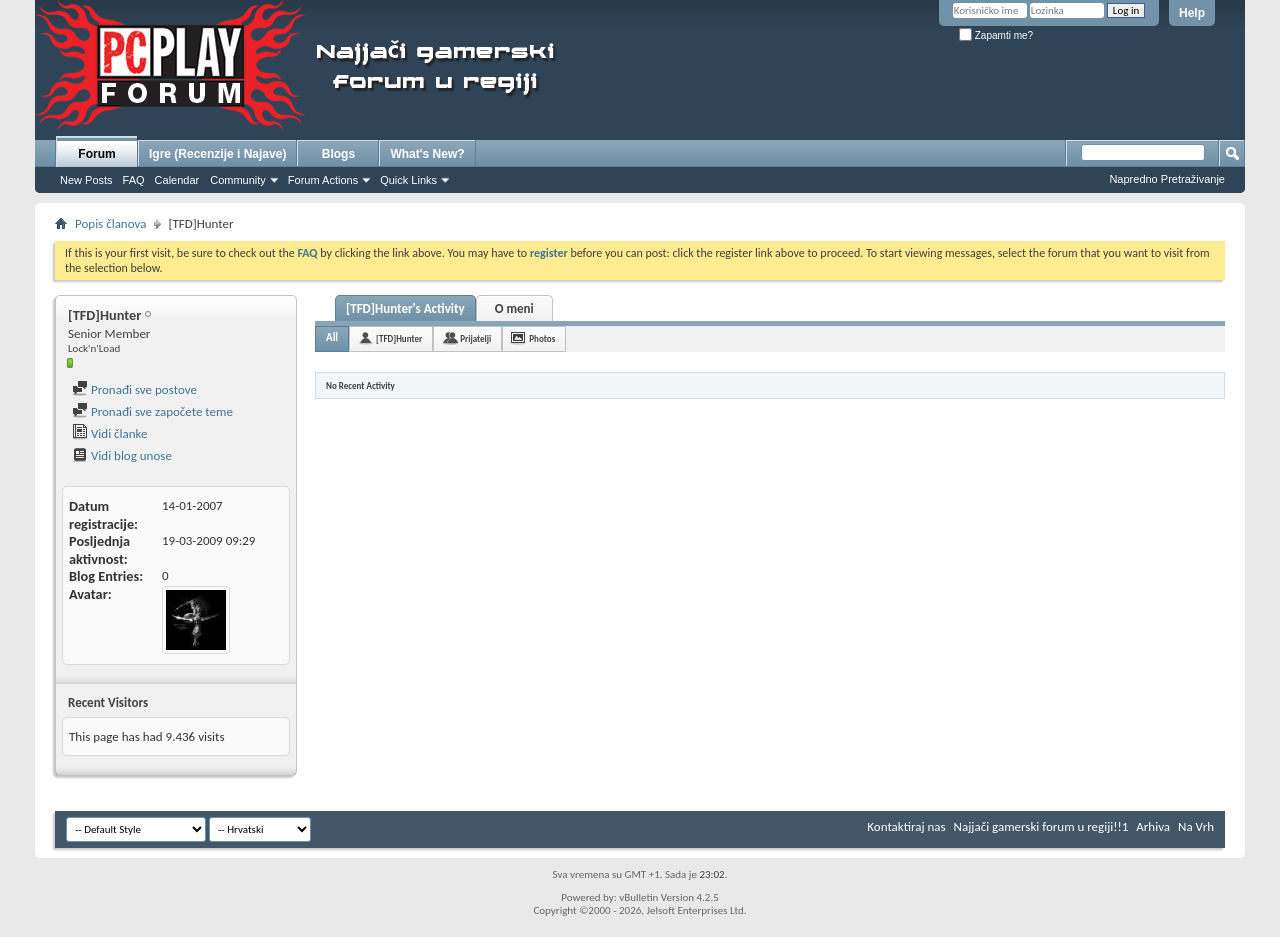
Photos (542, 338)
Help (1192, 13)
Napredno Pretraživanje (1167, 179)
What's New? (427, 154)
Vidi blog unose (122, 455)
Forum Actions (323, 180)
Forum (96, 154)
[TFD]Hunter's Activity (405, 308)
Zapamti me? (996, 35)
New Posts (86, 180)
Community (238, 180)
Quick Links (408, 180)
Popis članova (110, 223)
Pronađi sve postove (134, 389)
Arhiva (1153, 826)
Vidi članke (110, 433)
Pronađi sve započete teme (152, 411)
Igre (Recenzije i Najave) (217, 154)
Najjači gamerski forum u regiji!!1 (1041, 826)
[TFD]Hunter (399, 338)
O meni (514, 308)
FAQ (134, 180)
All (332, 337)
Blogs (338, 154)
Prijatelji (475, 338)
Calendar (177, 180)
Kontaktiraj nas (906, 826)
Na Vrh (1196, 826)
